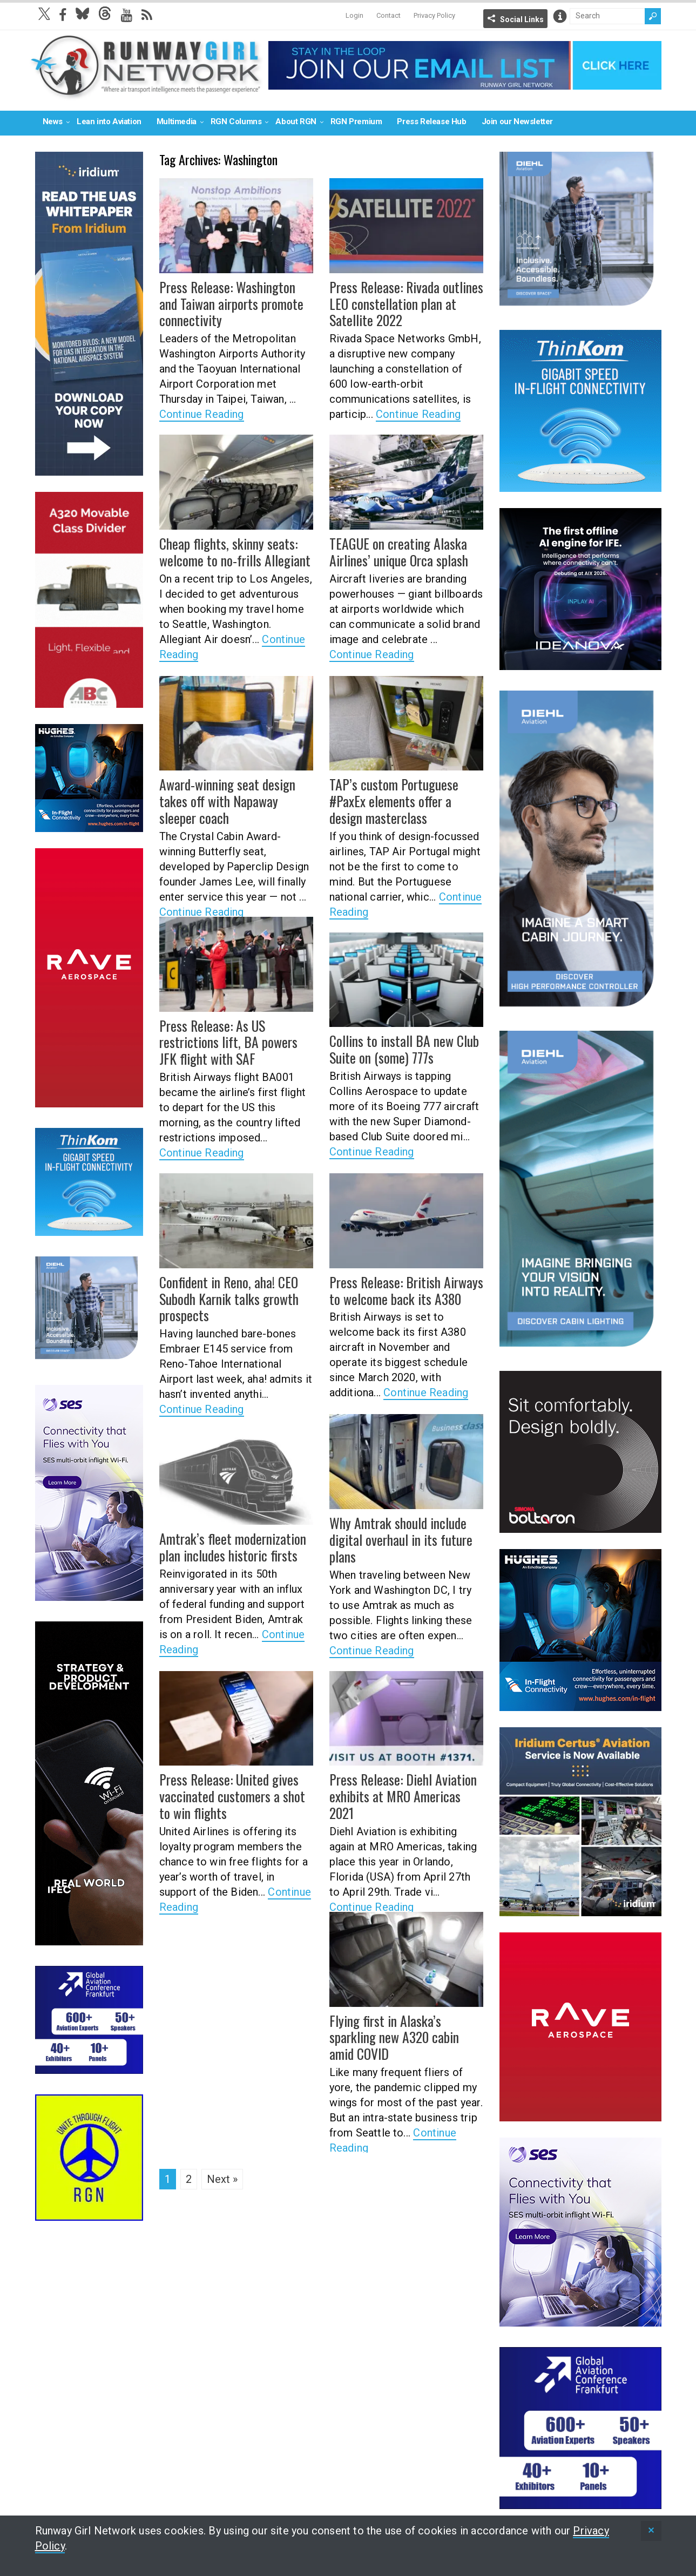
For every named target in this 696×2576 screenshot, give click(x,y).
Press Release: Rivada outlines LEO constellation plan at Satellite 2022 (400, 301)
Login (354, 15)
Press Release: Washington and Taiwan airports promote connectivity (231, 301)
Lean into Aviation (109, 121)
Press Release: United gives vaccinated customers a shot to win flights (232, 1794)
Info (560, 16)
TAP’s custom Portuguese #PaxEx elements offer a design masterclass (402, 799)
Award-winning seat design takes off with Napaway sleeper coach (235, 791)
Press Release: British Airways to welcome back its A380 (400, 1289)
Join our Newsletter (517, 121)
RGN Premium (356, 121)
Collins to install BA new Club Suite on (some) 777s (399, 1047)
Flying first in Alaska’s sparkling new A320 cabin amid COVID (403, 2027)
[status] (651, 2531)
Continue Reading (201, 410)
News (53, 121)
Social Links (522, 19)
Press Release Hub (431, 121)
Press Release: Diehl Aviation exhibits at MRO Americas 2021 (403, 1786)
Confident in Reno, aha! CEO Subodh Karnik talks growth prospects (224, 1297)
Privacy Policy (434, 15)
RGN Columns (236, 121)
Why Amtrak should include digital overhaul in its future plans (395, 1537)
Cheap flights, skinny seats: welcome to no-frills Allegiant (229, 550)
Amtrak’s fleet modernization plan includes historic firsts (227, 1545)
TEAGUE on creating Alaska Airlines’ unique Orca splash (393, 550)
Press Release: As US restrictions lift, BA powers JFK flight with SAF (232, 1040)
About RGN (295, 121)
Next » (222, 2179)
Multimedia (177, 121)
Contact (388, 15)
